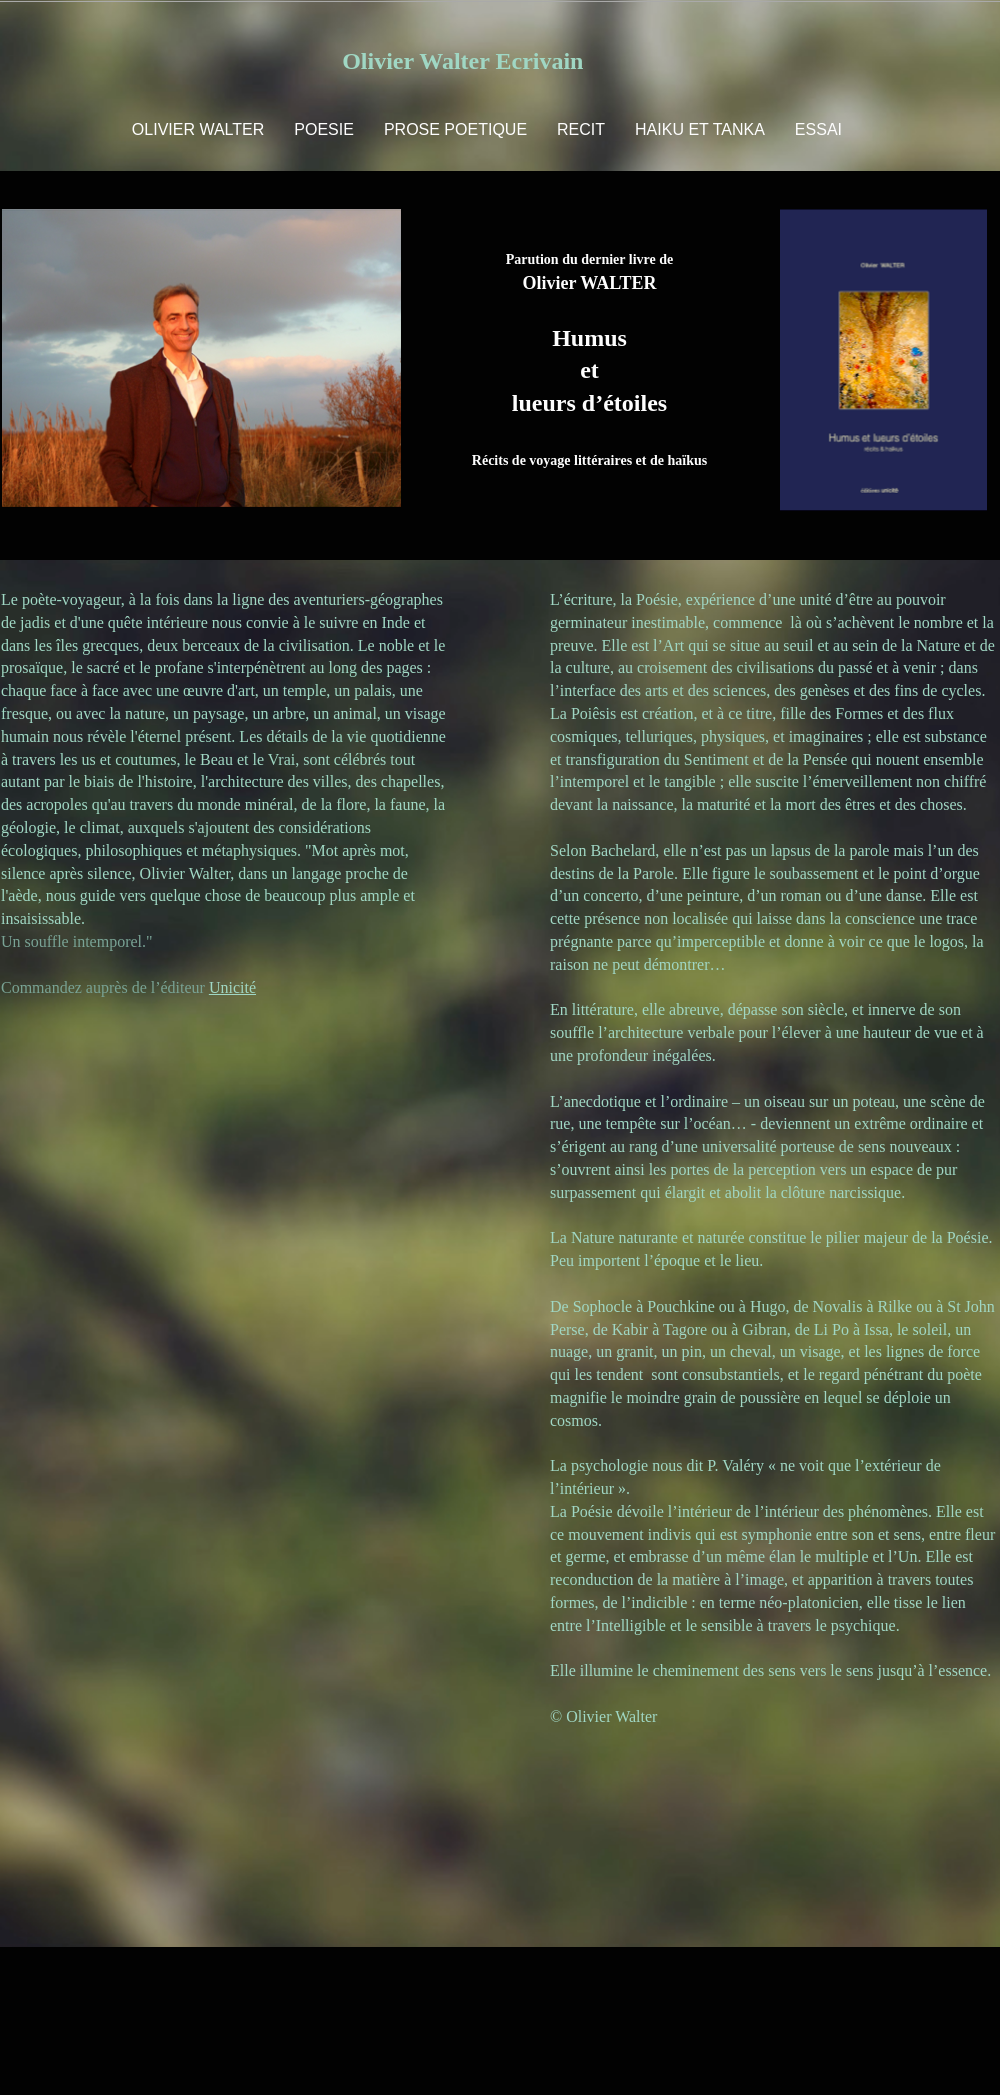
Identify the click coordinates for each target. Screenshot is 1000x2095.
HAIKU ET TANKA (700, 129)
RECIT (581, 129)
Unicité (232, 987)
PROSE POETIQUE (455, 129)
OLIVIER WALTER (198, 129)
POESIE (324, 129)
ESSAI (818, 129)
